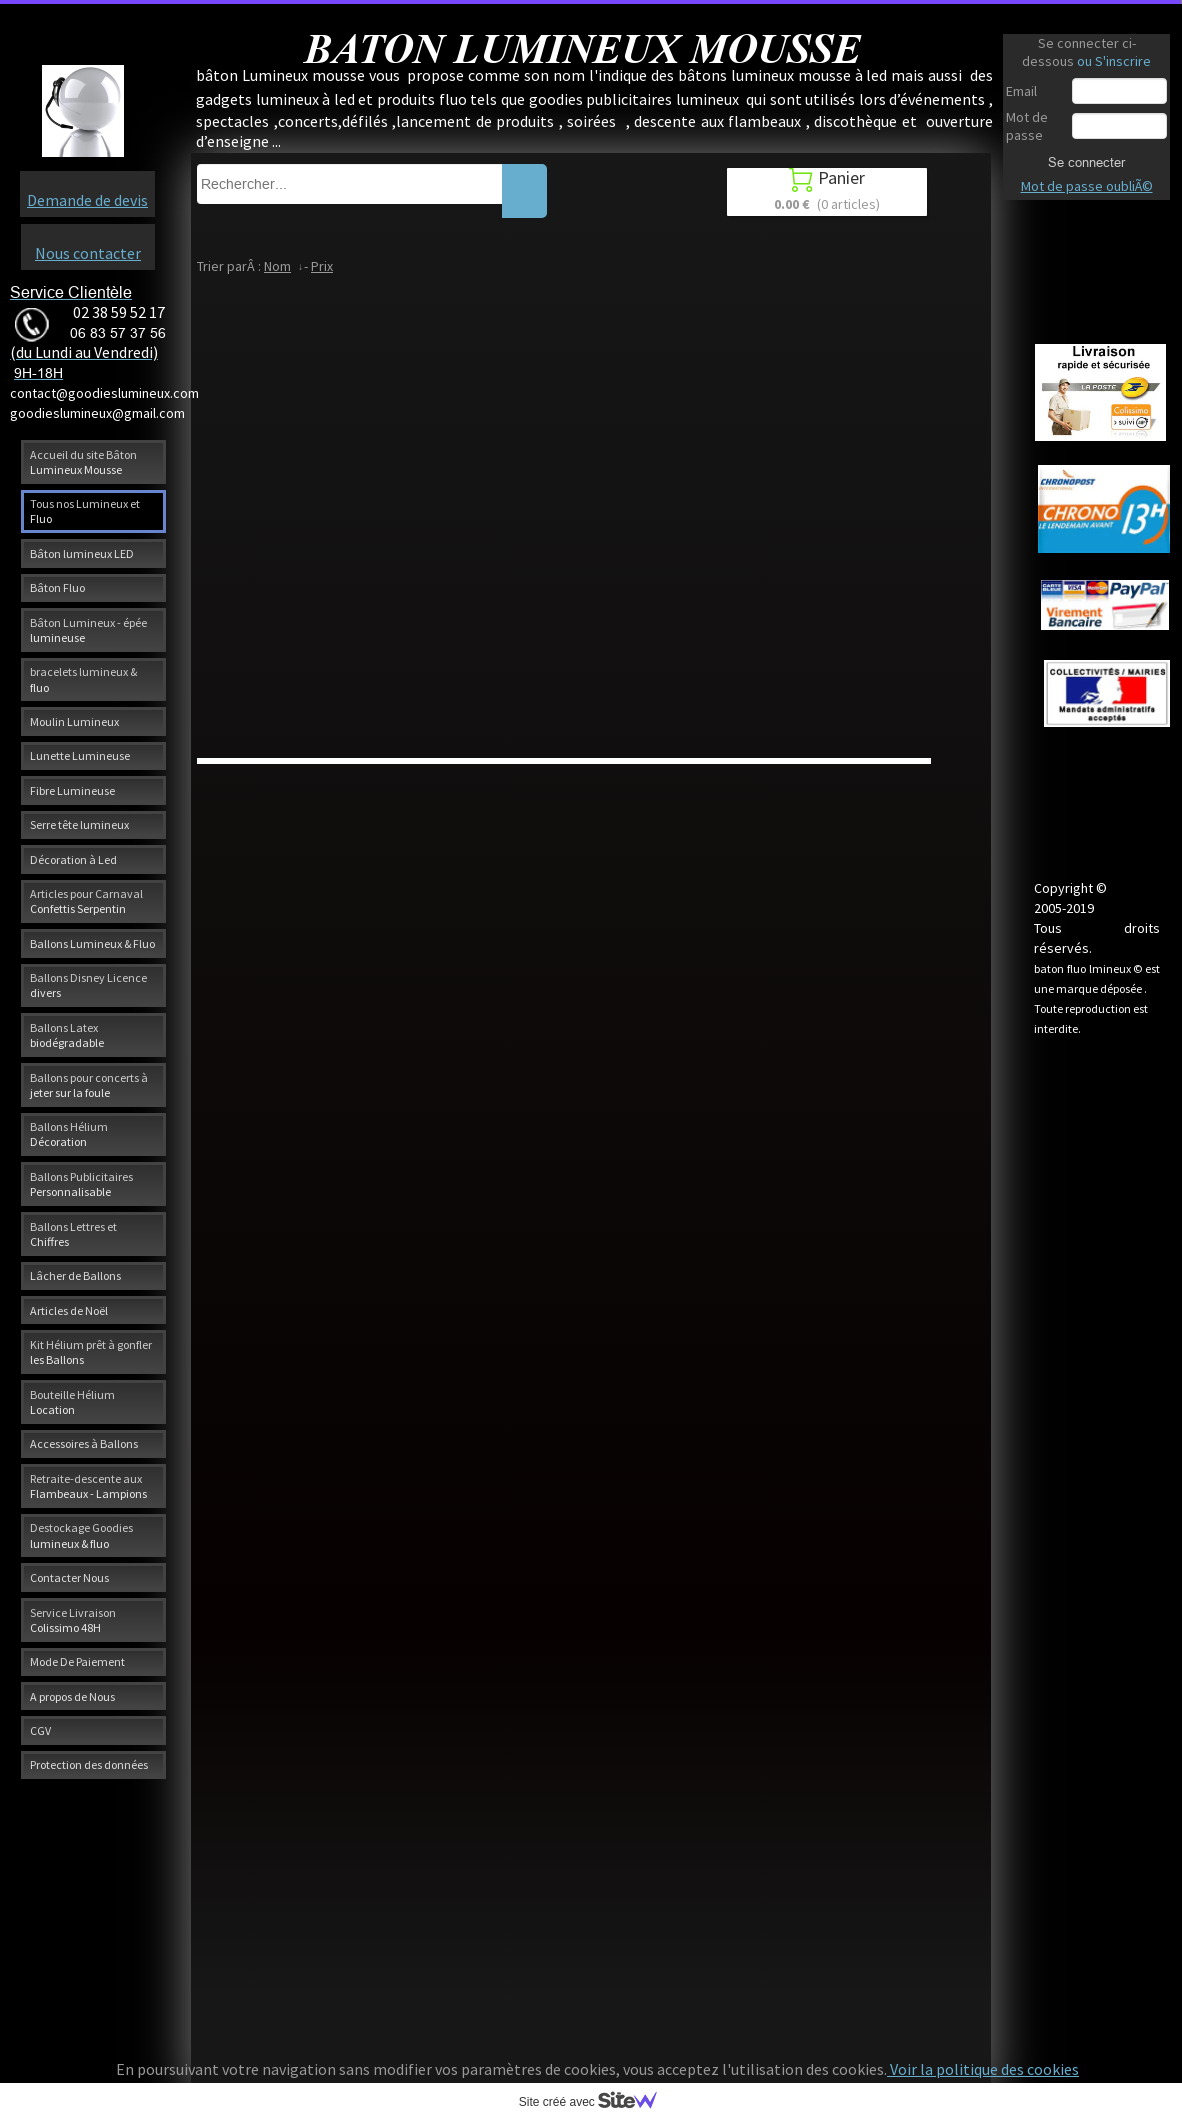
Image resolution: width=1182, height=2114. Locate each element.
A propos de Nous (72, 1696)
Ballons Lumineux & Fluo (92, 943)
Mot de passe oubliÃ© (1087, 186)
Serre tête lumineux (79, 824)
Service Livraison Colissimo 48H (73, 1620)
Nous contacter (88, 253)
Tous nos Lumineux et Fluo (85, 511)
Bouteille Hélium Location (72, 1402)
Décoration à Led (73, 859)
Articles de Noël (69, 1310)
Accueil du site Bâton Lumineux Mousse (83, 462)
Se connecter (1086, 162)
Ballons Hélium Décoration (69, 1134)
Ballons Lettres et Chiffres (73, 1234)
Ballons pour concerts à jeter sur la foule (89, 1085)
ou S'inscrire (1114, 61)
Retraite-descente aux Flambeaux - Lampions (88, 1486)
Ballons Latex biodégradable (67, 1035)
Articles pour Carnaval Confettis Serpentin (86, 901)
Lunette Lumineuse (80, 755)
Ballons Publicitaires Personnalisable (81, 1184)
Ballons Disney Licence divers (88, 985)
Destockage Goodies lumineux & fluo (81, 1535)
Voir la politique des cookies (983, 2069)
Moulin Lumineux (74, 721)
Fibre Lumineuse (72, 790)
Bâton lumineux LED (82, 553)
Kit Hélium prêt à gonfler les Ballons (91, 1352)
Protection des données (89, 1764)
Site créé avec (596, 2102)
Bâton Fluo (57, 587)
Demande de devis (87, 200)
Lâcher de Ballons (75, 1275)
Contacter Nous (69, 1577)
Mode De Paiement (77, 1661)
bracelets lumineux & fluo (83, 679)
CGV (40, 1730)
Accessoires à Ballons (84, 1443)
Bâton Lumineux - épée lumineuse (88, 630)
